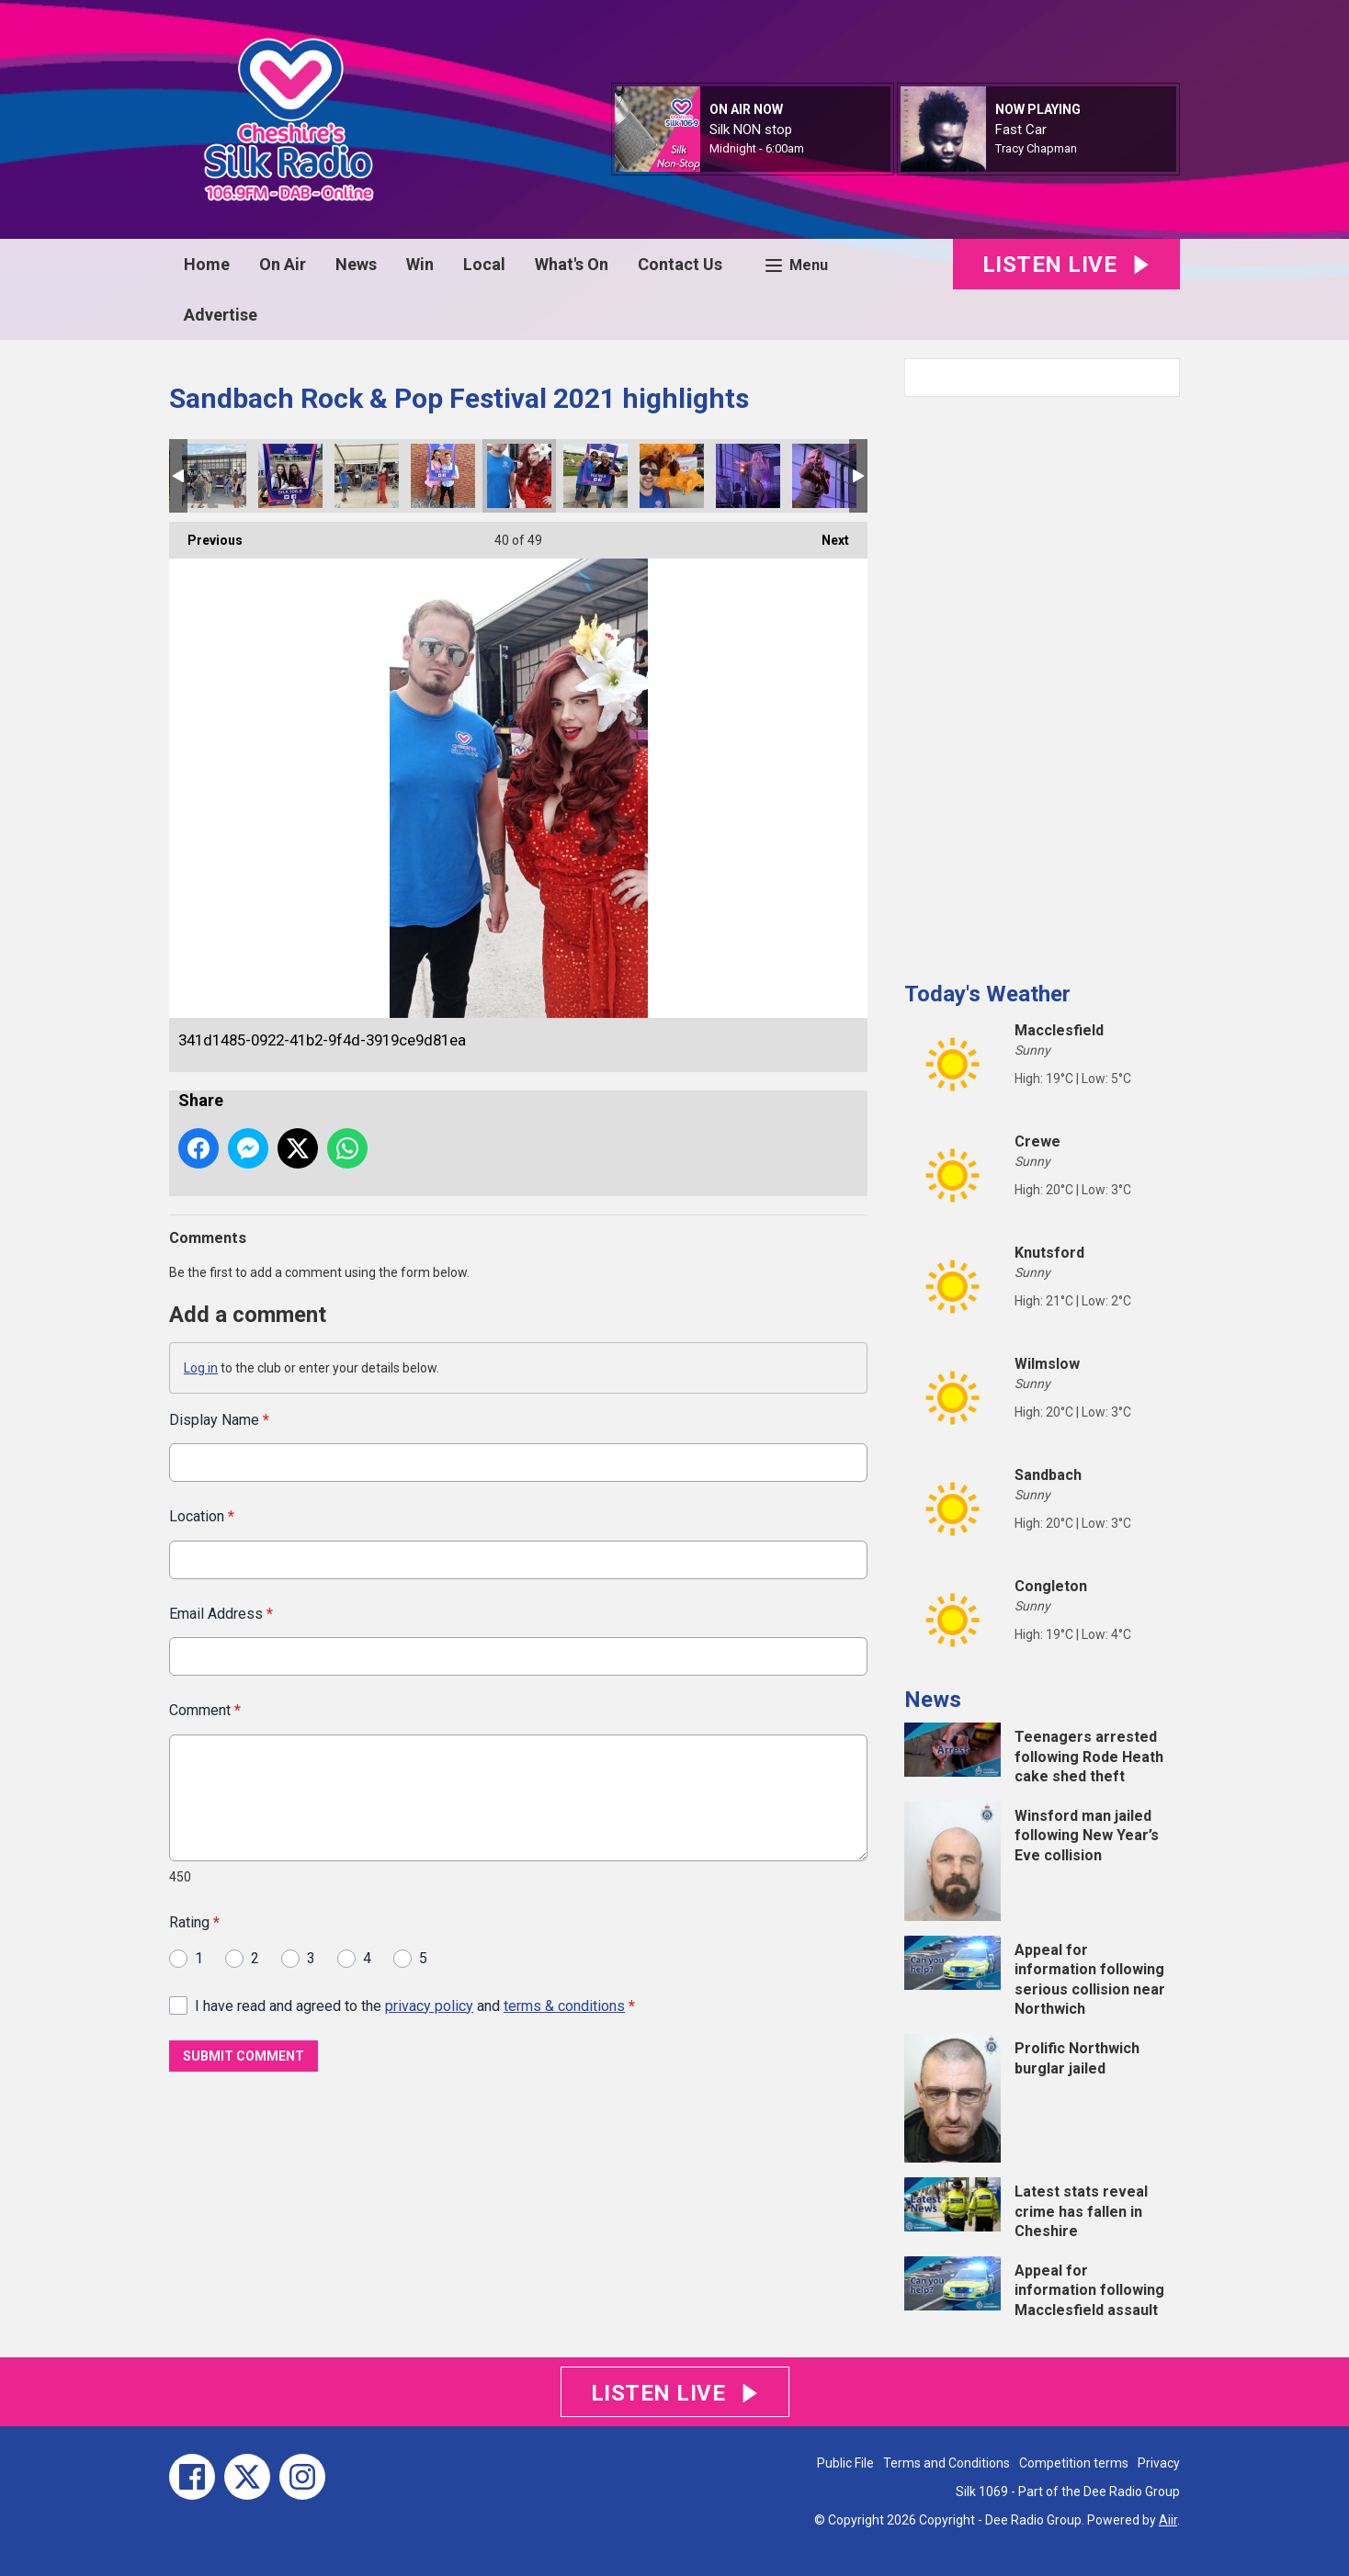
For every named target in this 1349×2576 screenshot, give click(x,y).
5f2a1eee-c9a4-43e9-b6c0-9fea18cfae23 (595, 476)
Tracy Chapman (1036, 148)
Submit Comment (243, 2056)
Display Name (219, 1420)
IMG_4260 (748, 476)
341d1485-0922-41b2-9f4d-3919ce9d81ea (519, 476)
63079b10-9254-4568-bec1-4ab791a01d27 (443, 476)
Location (201, 1516)
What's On (571, 264)
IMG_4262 (824, 476)
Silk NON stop (750, 129)
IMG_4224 (366, 476)
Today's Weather (987, 994)
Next (826, 535)
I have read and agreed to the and (415, 2005)
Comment (205, 1710)
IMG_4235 (214, 476)
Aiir (1168, 2520)
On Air (282, 264)
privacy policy (429, 2005)
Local (484, 264)
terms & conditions (564, 2005)
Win (420, 264)
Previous (206, 535)
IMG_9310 (290, 476)
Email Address (221, 1612)
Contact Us (680, 264)
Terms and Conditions (946, 2463)
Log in (201, 1368)
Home (207, 264)
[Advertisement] (1042, 681)
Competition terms (1073, 2463)
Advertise (220, 314)
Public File (845, 2463)
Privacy (1159, 2463)
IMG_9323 (672, 476)
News (356, 264)
